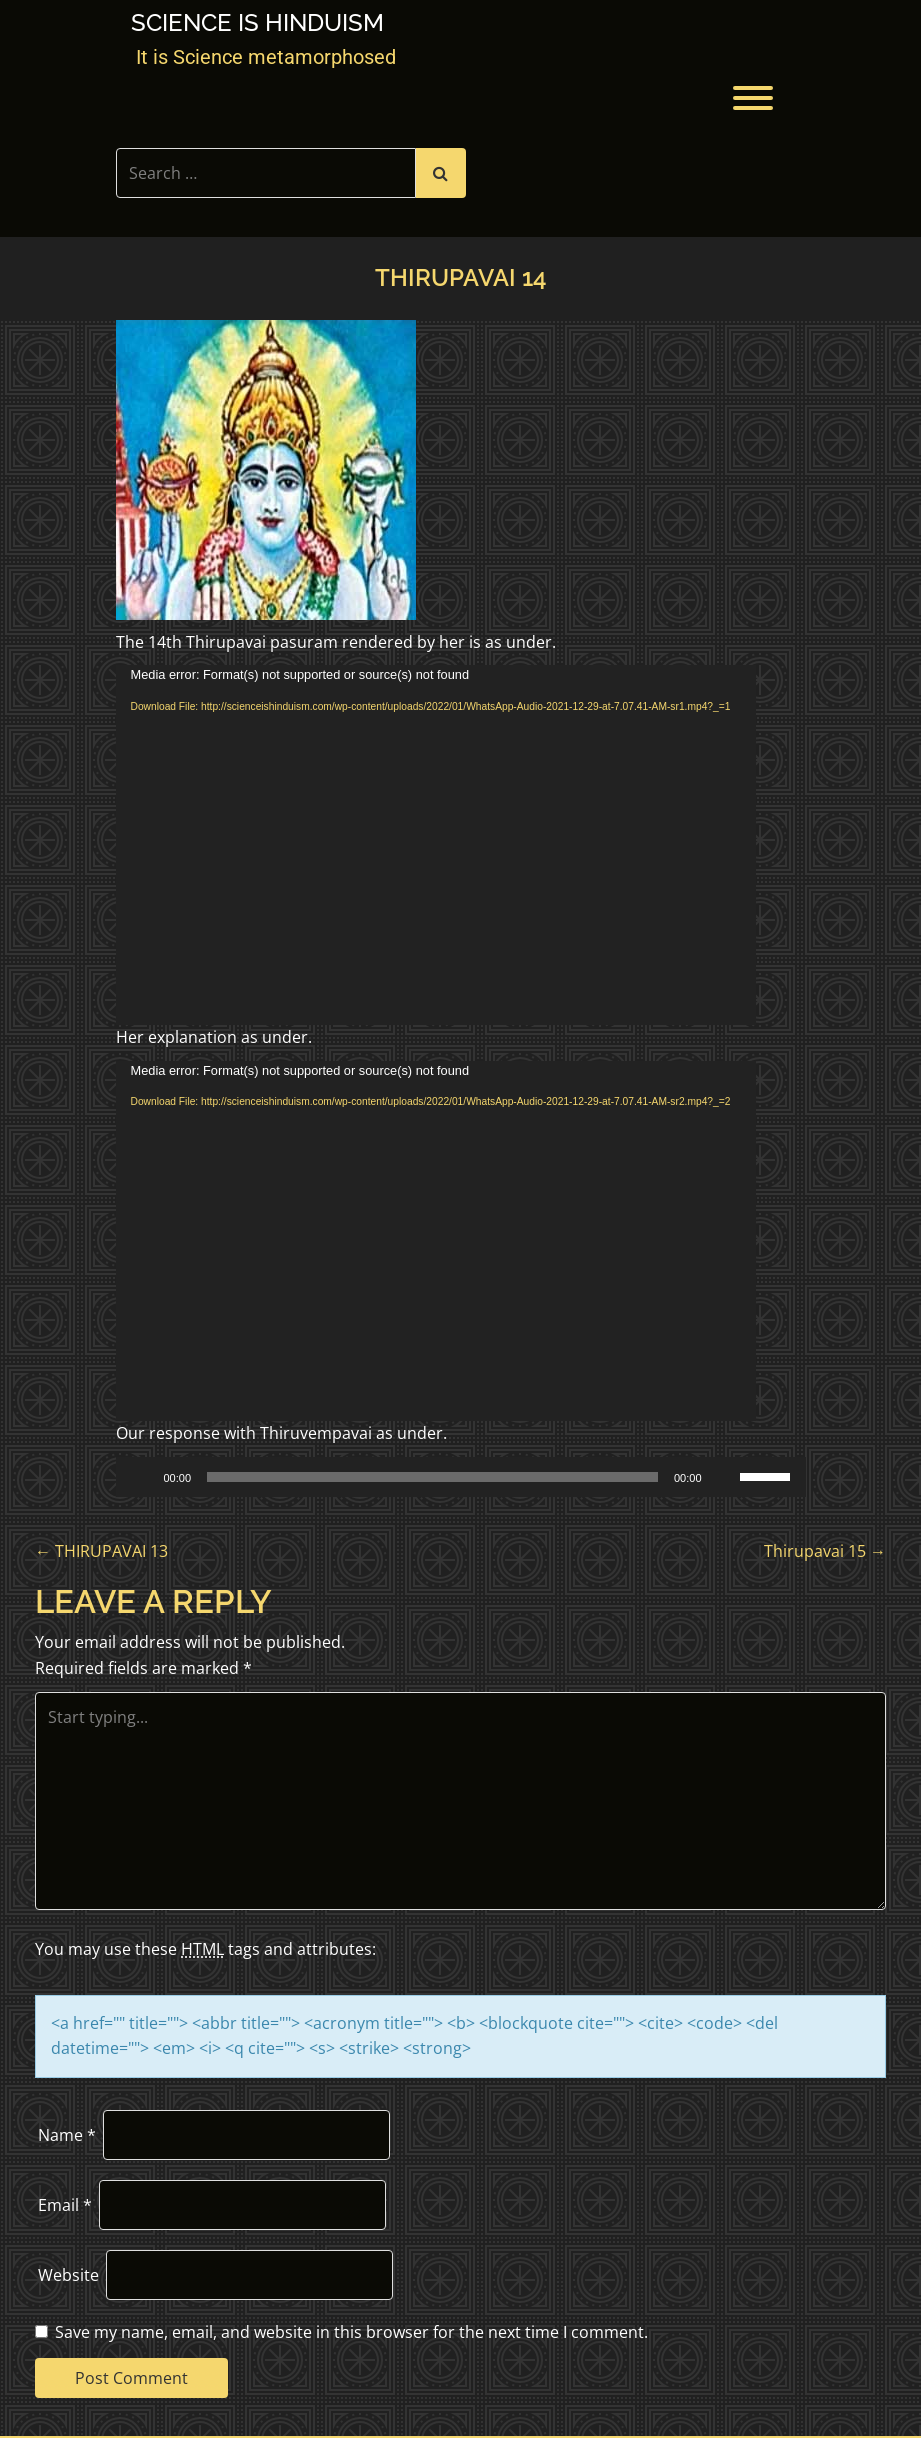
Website (68, 2275)
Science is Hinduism (257, 23)
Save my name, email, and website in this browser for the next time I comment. (351, 2332)
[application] (436, 845)
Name (67, 2135)
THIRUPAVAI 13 (101, 1551)
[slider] (432, 1477)
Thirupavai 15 (825, 1551)
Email (65, 2205)
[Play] (142, 1477)
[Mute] (724, 1477)
